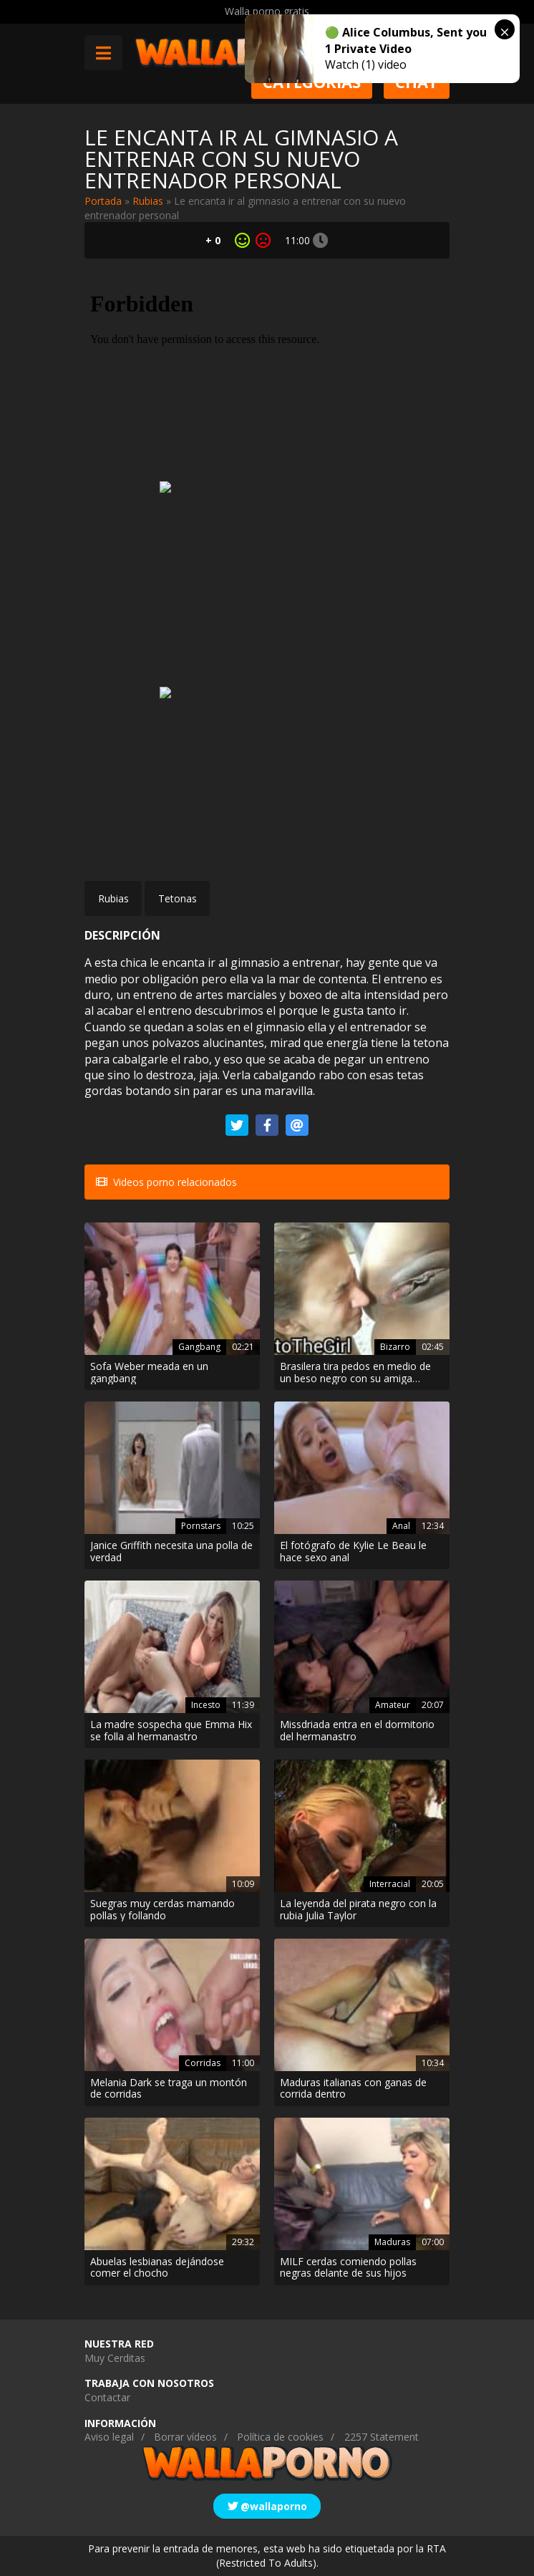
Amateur (392, 1705)
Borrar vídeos (185, 2437)
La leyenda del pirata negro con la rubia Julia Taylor (358, 1910)
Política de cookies (280, 2437)
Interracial (389, 1884)
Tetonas (177, 898)
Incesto (205, 1705)
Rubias (147, 201)
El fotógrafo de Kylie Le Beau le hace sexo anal (353, 1552)
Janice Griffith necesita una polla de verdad (171, 1552)
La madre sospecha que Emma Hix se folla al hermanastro (171, 1731)
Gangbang (199, 1347)
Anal (401, 1526)
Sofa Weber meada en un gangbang (149, 1373)
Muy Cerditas (114, 2358)
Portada (103, 201)
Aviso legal (109, 2437)
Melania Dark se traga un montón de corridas (168, 2089)
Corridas (202, 2063)
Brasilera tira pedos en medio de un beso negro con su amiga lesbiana (355, 1373)
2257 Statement (381, 2437)
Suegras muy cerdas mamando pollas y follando (162, 1910)
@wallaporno (267, 2506)
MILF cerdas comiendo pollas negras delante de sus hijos (348, 2268)
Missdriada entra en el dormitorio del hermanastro (357, 1731)
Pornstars (200, 1526)
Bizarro (395, 1347)
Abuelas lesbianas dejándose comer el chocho (157, 2268)
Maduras (392, 2242)
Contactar (107, 2397)
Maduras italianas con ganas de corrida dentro (353, 2089)
